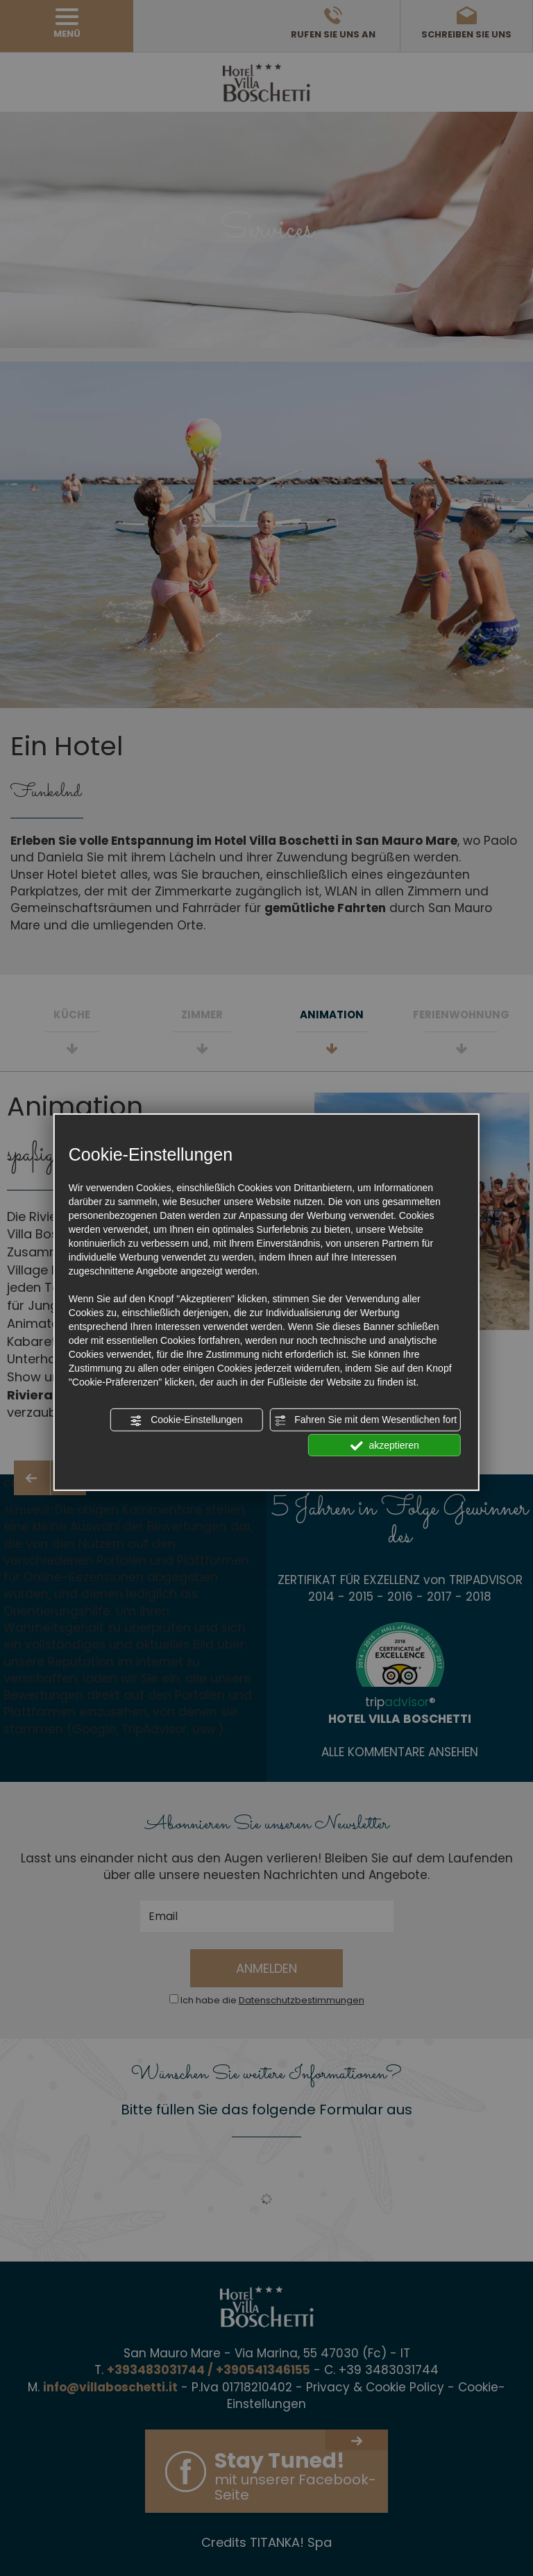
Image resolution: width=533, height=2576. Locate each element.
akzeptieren (384, 1445)
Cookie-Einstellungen (186, 1420)
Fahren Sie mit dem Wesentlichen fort (365, 1420)
